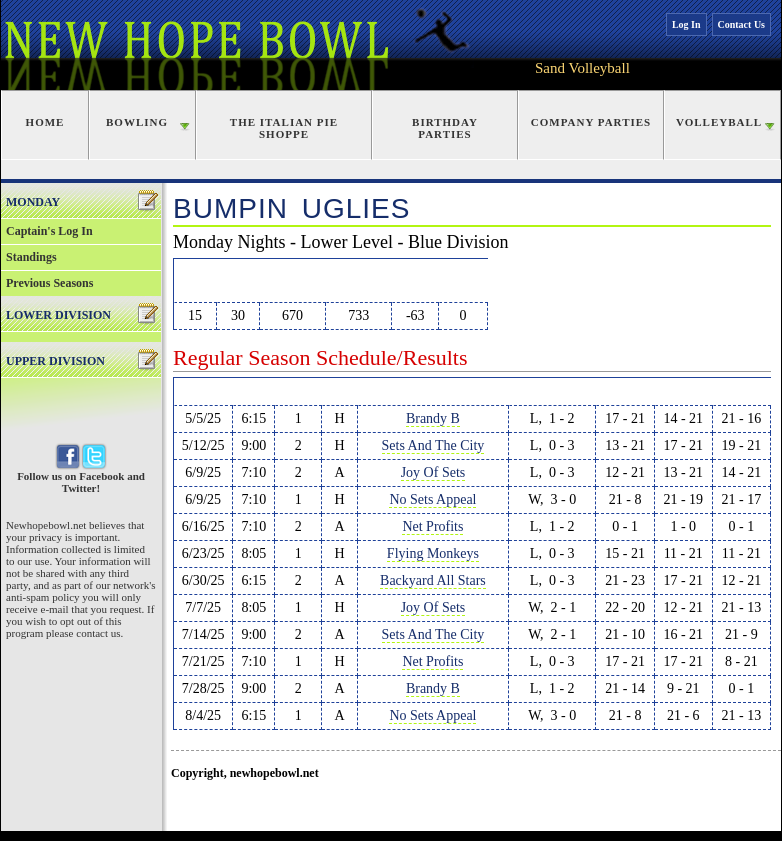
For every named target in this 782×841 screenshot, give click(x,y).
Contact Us (742, 24)
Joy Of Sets (433, 472)
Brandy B (433, 418)
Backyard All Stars (433, 580)
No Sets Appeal (432, 499)
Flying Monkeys (433, 553)
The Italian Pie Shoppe (284, 128)
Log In (686, 24)
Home (45, 122)
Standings (31, 257)
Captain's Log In (49, 231)
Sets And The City (433, 445)
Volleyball (719, 122)
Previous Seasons (49, 283)
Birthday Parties (445, 128)
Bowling (137, 122)
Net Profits (432, 526)
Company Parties (591, 122)
